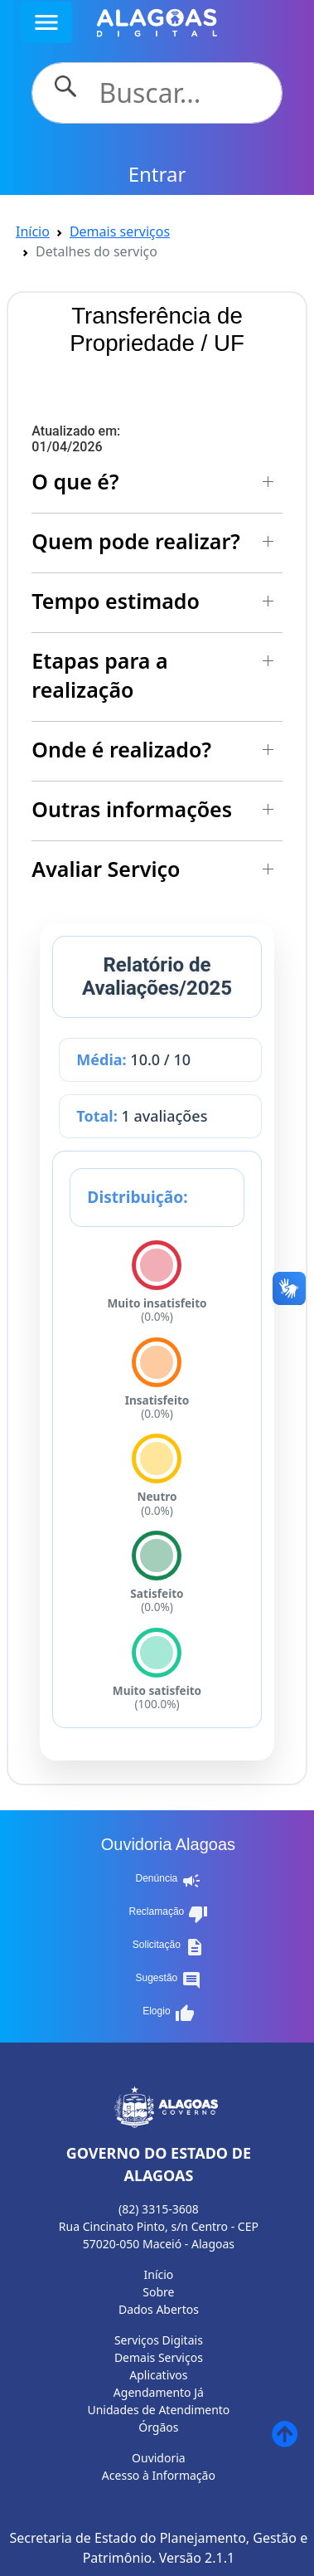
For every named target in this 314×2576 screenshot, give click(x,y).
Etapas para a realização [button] (99, 675)
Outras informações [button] (131, 809)
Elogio (168, 2013)
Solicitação (169, 1947)
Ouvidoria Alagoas (168, 1844)
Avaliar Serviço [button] (105, 869)
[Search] (180, 93)
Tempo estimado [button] (115, 601)
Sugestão (169, 1980)
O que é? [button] (74, 481)
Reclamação (169, 1914)
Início (33, 231)
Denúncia (169, 1881)
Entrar (157, 173)
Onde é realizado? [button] (121, 749)
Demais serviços (120, 231)
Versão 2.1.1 (196, 2558)
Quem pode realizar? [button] (135, 541)
